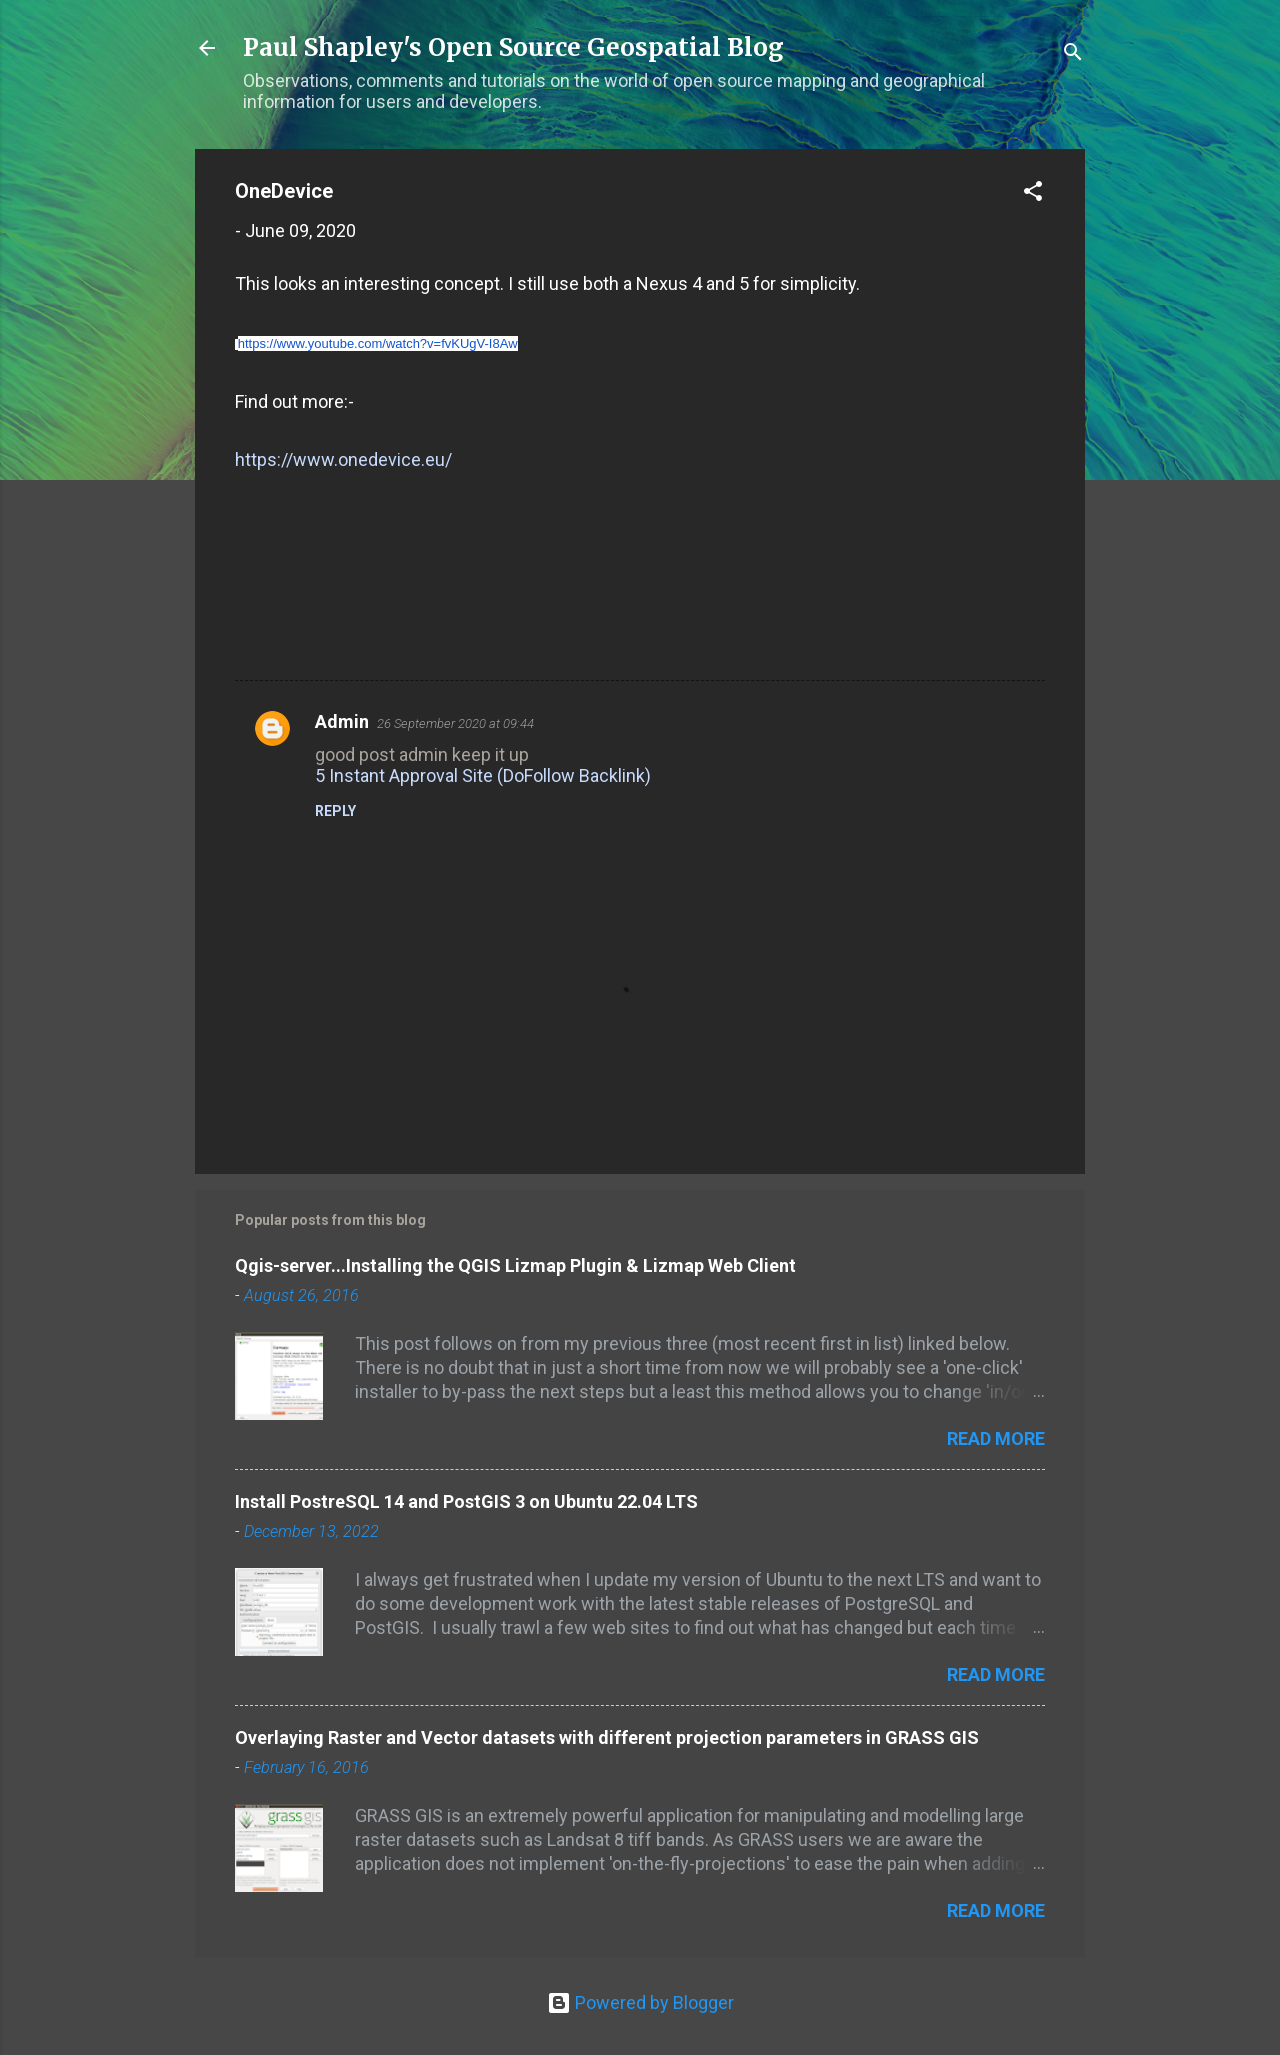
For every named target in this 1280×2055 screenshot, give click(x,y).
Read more (996, 1438)
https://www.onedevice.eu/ (343, 459)
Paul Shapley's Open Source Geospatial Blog (513, 47)
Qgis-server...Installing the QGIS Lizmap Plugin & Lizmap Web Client (515, 1265)
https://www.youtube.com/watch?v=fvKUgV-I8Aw (378, 343)
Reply (335, 811)
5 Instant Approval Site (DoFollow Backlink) (483, 775)
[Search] (1073, 54)
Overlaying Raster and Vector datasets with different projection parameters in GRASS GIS (607, 1737)
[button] (1033, 194)
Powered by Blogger (640, 2002)
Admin (342, 721)
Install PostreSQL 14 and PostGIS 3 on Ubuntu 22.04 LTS (466, 1501)
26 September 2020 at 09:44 (455, 723)
